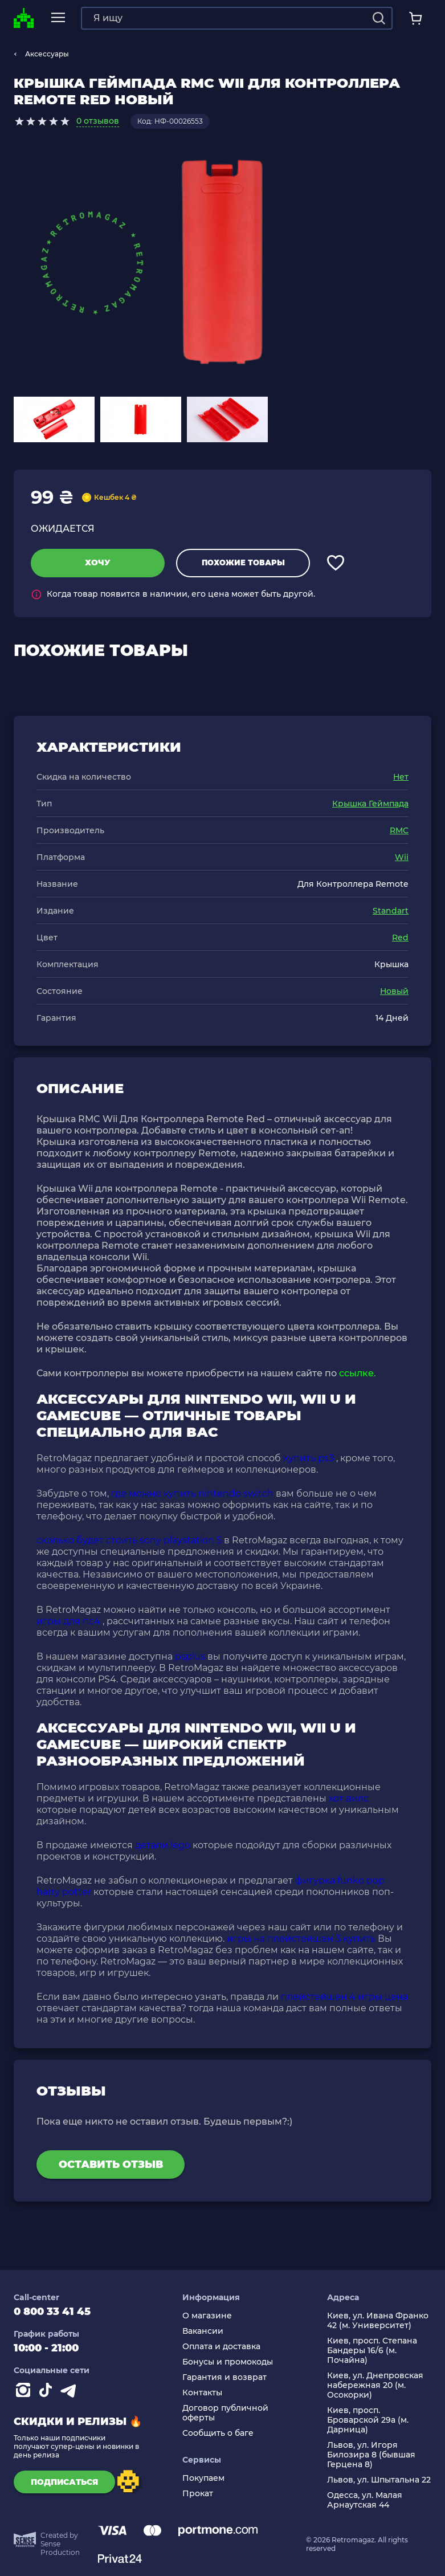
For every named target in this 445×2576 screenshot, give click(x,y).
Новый (394, 991)
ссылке (356, 1373)
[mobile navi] (57, 18)
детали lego (162, 1845)
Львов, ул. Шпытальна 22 (379, 2480)
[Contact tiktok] (47, 2392)
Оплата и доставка (221, 2346)
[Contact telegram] (70, 2392)
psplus (190, 1656)
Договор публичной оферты (225, 2413)
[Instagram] (25, 2392)
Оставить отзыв (111, 2164)
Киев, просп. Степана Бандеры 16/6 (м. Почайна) (372, 2350)
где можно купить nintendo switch (192, 1493)
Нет (401, 777)
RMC (399, 830)
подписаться (62, 2482)
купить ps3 (308, 1458)
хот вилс (349, 1798)
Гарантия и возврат (224, 2377)
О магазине (207, 2316)
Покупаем (203, 2478)
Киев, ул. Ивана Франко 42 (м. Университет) (377, 2320)
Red (400, 937)
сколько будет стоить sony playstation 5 (129, 1540)
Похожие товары (243, 562)
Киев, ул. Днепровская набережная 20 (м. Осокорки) (375, 2385)
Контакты (202, 2393)
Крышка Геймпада (370, 803)
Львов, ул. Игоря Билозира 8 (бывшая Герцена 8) (371, 2454)
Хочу (98, 562)
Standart (391, 911)
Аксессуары (47, 54)
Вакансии (202, 2331)
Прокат (197, 2493)
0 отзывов (97, 121)
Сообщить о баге (218, 2433)
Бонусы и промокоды (227, 2362)
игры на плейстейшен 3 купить (301, 1938)
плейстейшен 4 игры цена (344, 1996)
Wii (402, 857)
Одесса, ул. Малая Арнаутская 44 (364, 2500)
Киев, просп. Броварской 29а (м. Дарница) (368, 2420)
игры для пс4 (68, 1621)
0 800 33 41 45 (52, 2311)
